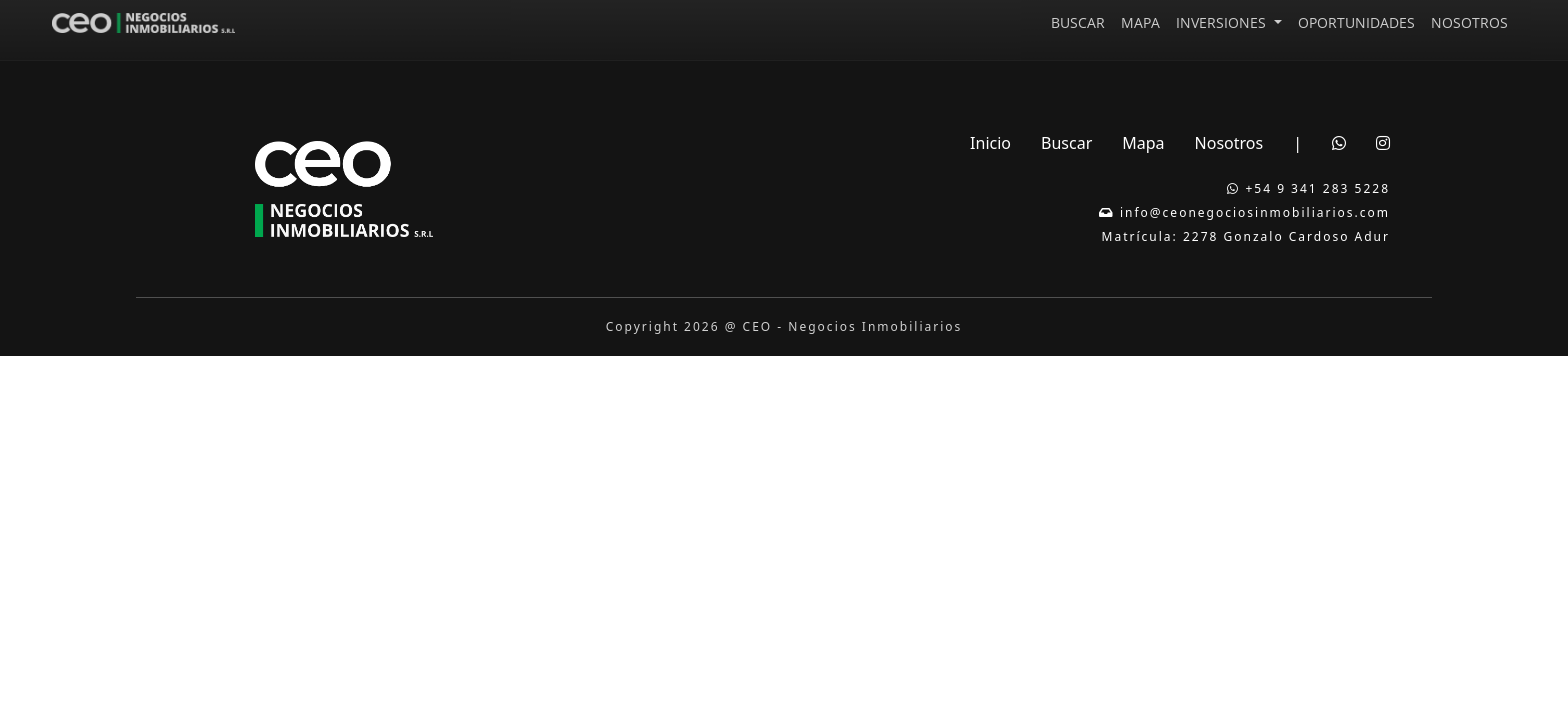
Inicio (990, 143)
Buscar (1066, 143)
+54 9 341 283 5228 (1308, 188)
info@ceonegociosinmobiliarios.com (1244, 212)
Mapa (1143, 143)
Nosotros (1229, 143)
